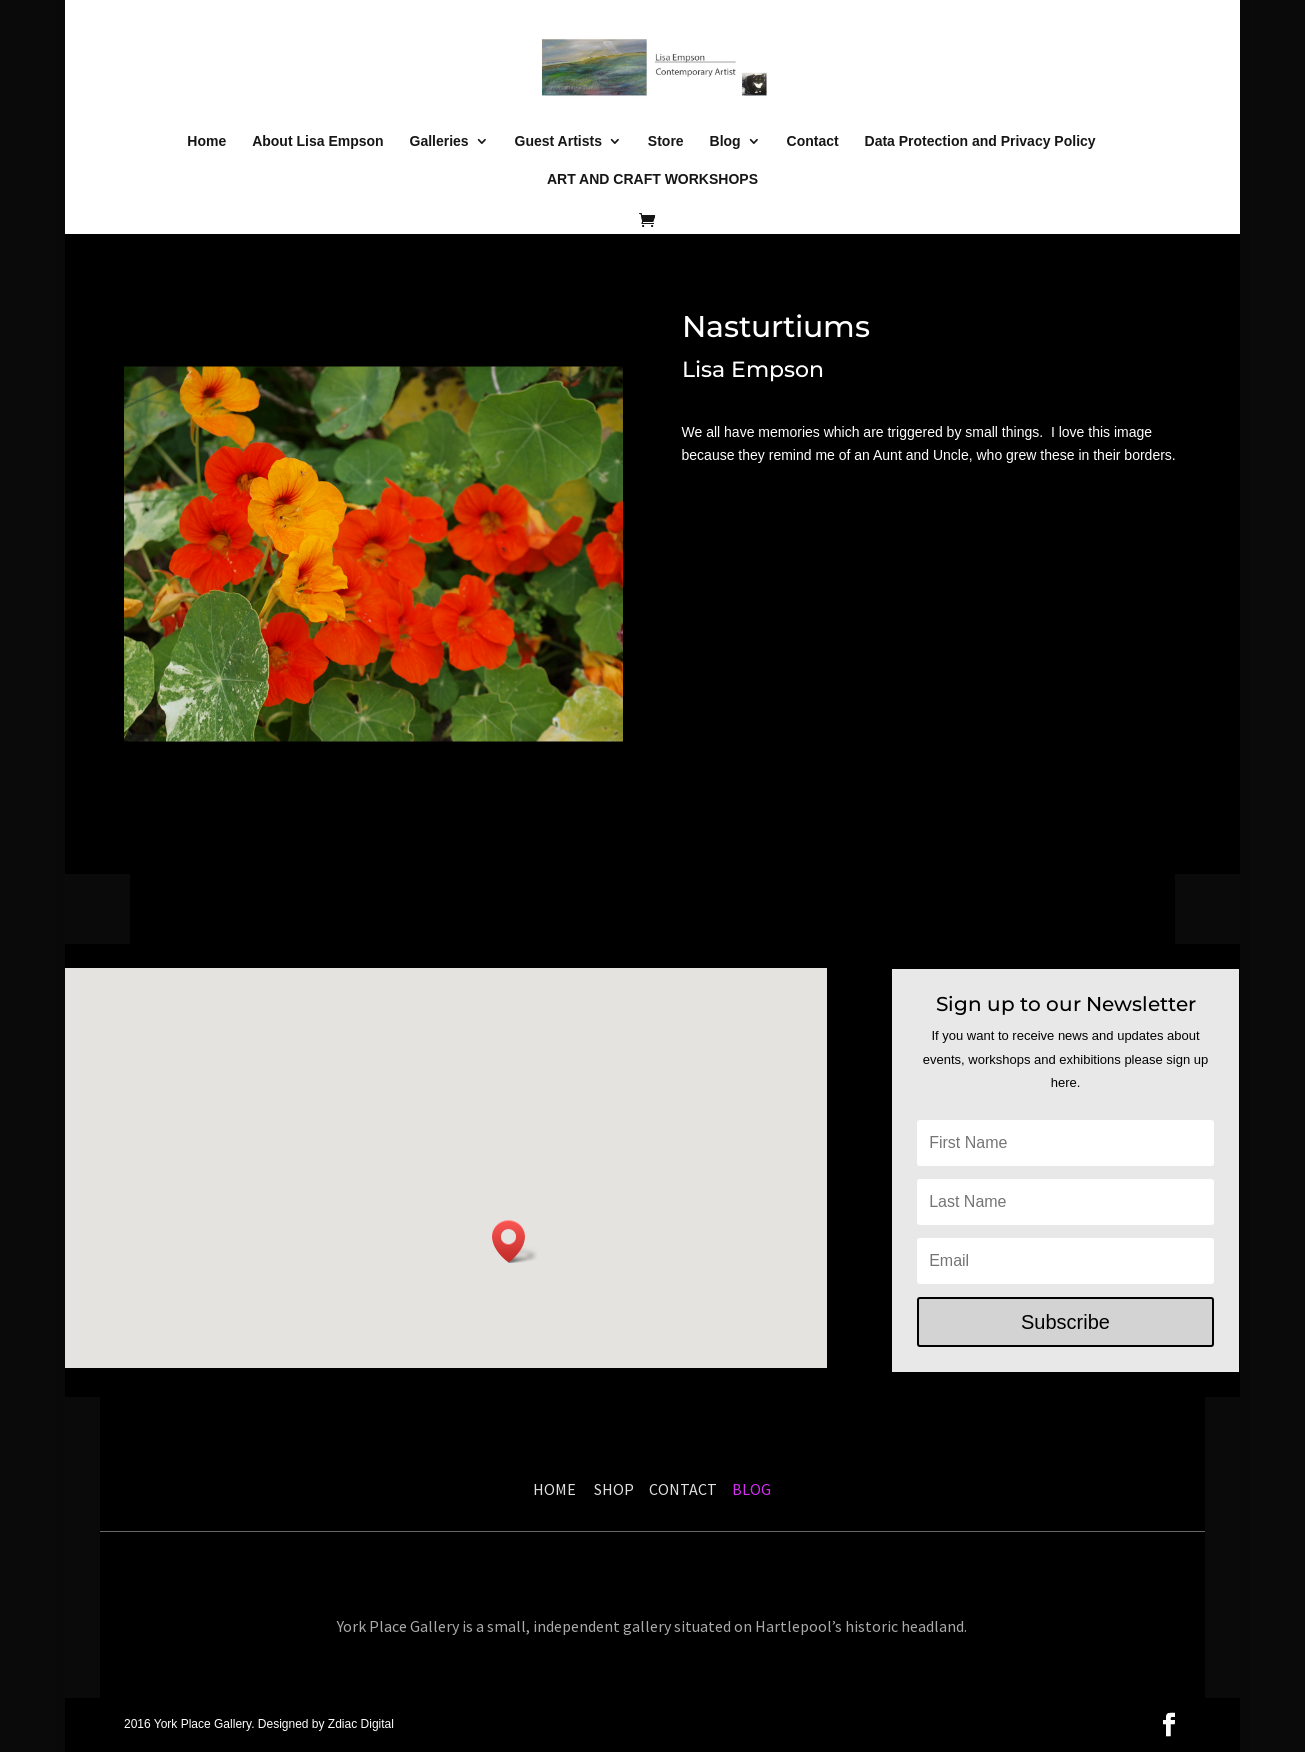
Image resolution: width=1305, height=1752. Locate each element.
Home (206, 141)
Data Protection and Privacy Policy (980, 141)
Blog (725, 141)
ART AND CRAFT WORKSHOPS (652, 179)
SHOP (617, 1489)
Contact (813, 141)
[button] (515, 1241)
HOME (554, 1489)
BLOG (750, 1489)
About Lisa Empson (317, 141)
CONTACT (683, 1489)
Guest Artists (558, 141)
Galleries (439, 141)
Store (666, 141)
